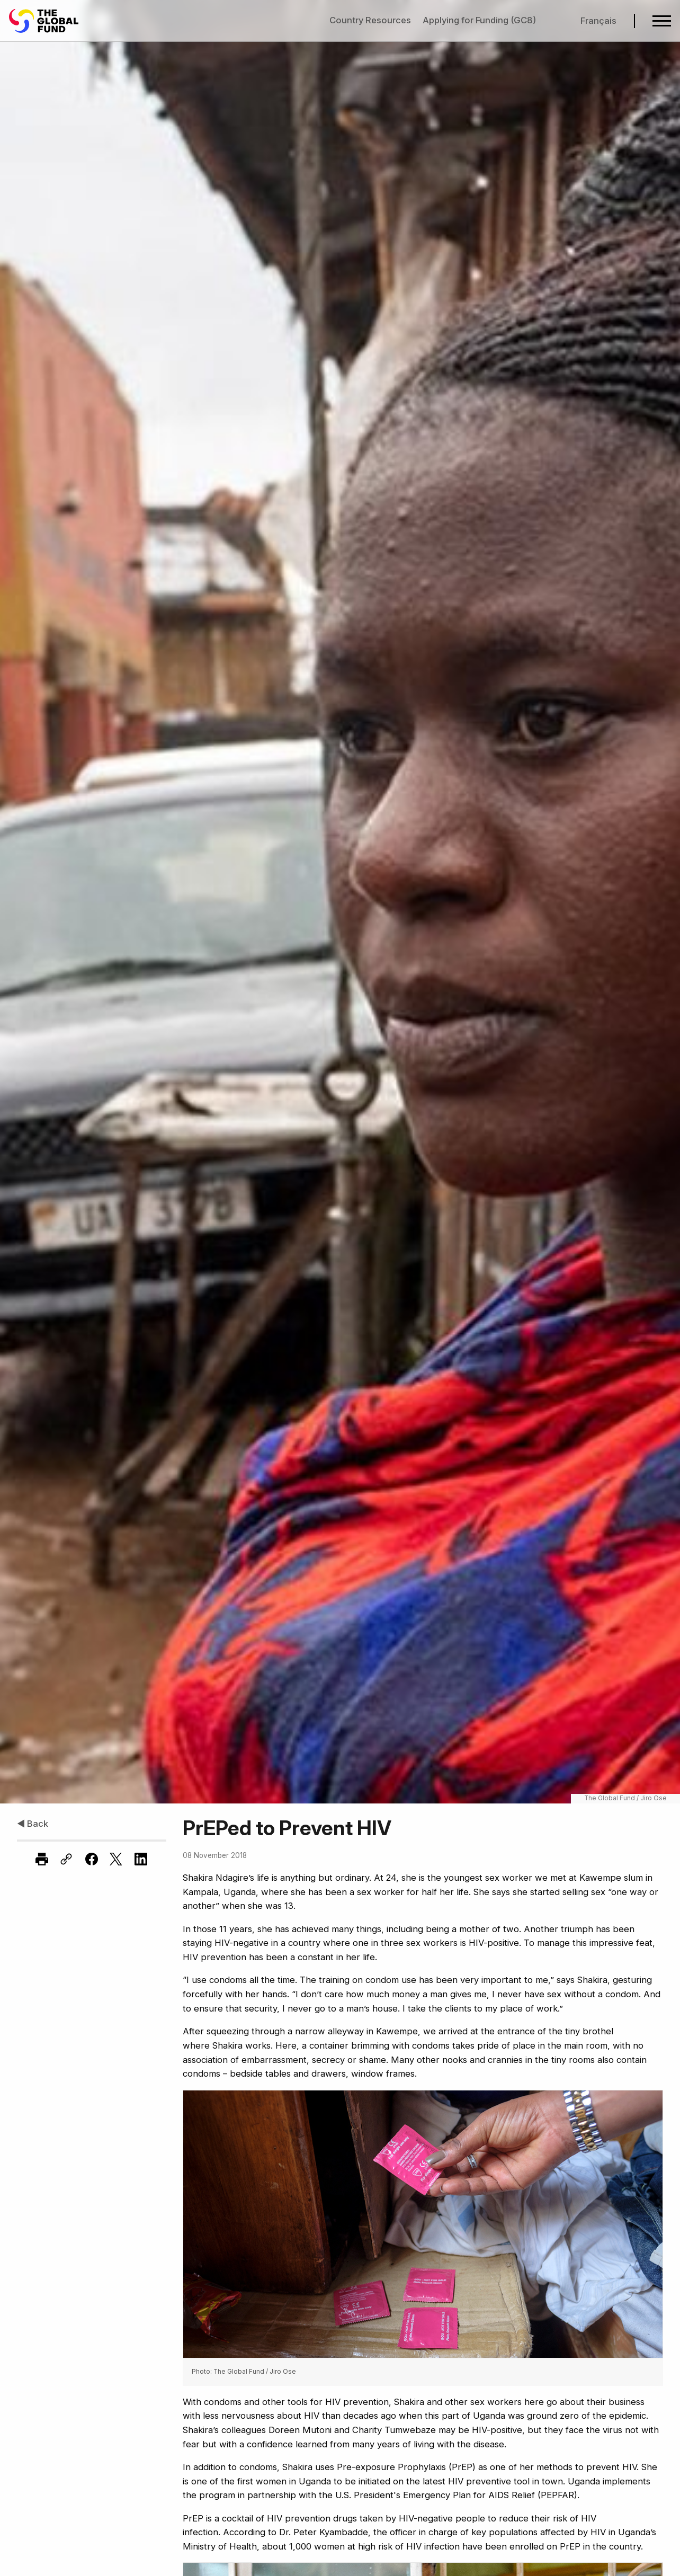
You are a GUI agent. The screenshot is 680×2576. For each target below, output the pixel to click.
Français (598, 20)
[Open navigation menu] (661, 21)
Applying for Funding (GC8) (479, 20)
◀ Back (32, 1823)
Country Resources (370, 20)
